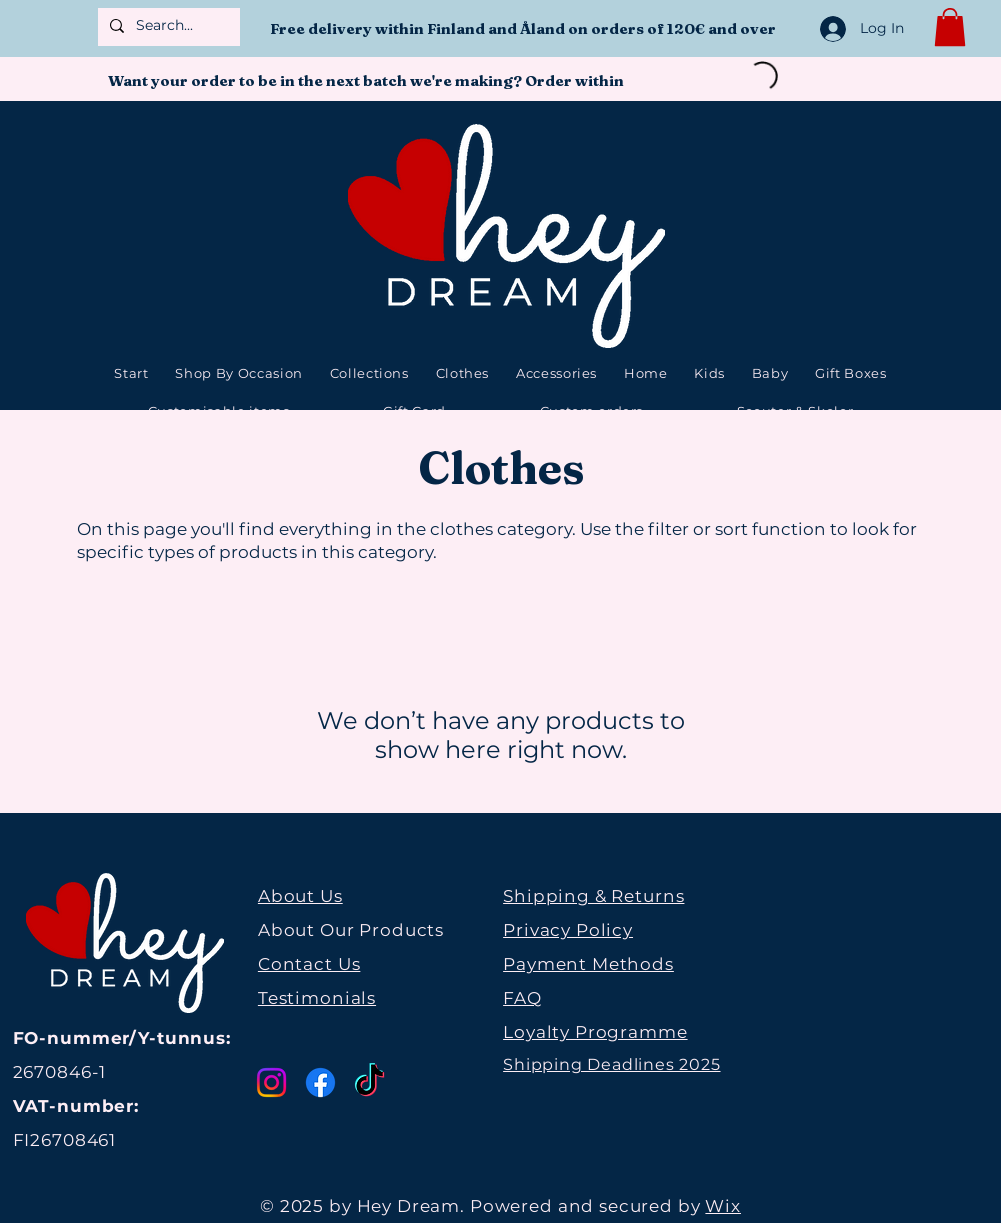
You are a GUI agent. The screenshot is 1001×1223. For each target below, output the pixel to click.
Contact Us (309, 964)
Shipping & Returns (593, 896)
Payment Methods (588, 964)
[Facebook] (320, 1082)
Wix (723, 1206)
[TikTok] (369, 1082)
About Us (300, 896)
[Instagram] (271, 1082)
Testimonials (317, 998)
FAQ (522, 998)
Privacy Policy (568, 930)
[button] (950, 27)
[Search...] (167, 26)
